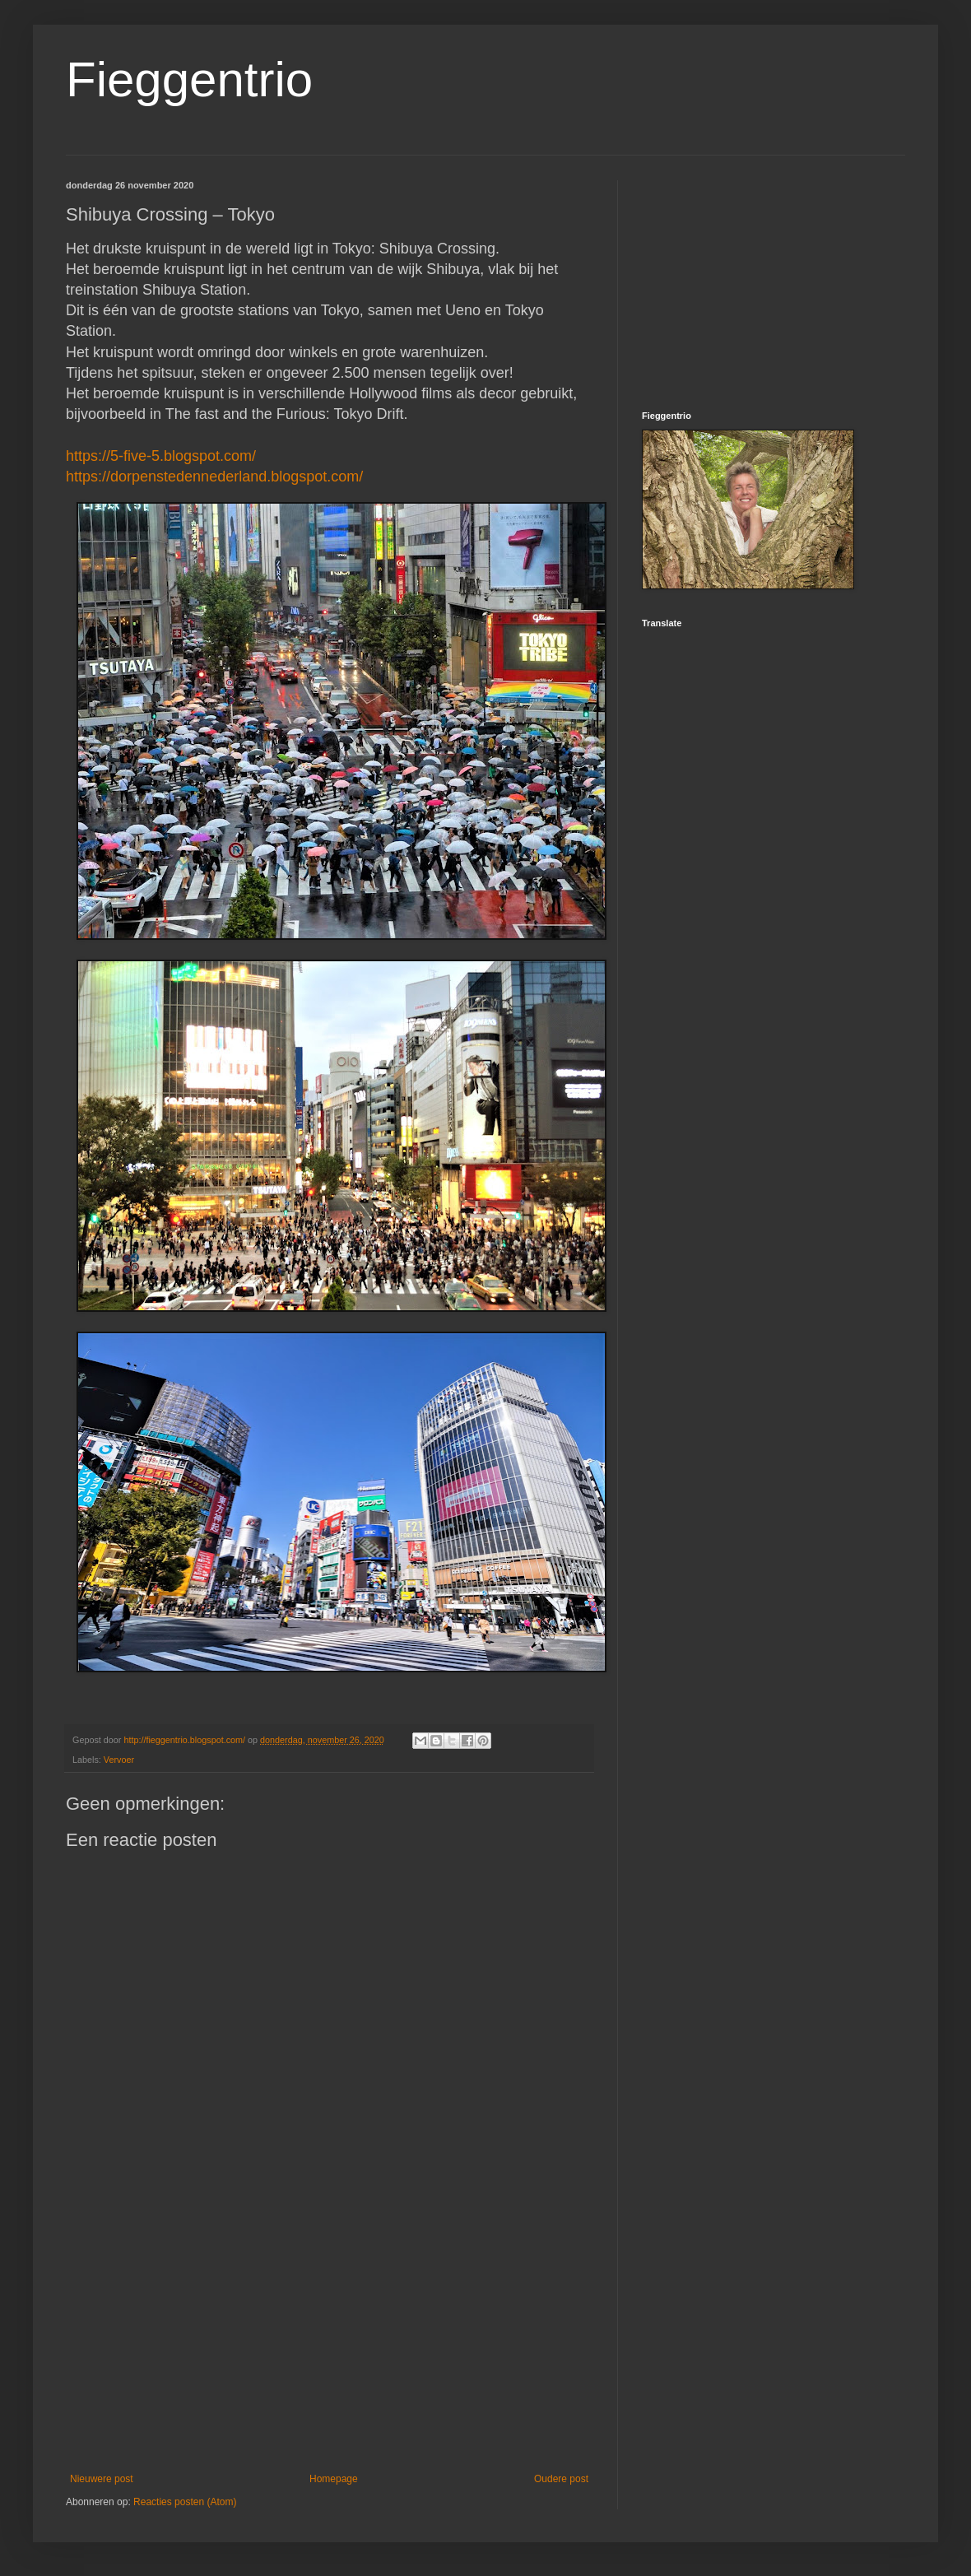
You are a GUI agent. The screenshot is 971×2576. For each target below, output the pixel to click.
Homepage (333, 2479)
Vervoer (119, 1760)
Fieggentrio (189, 79)
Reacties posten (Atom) (184, 2502)
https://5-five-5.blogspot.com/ (161, 456)
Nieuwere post (101, 2479)
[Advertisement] (329, 2337)
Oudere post (561, 2479)
